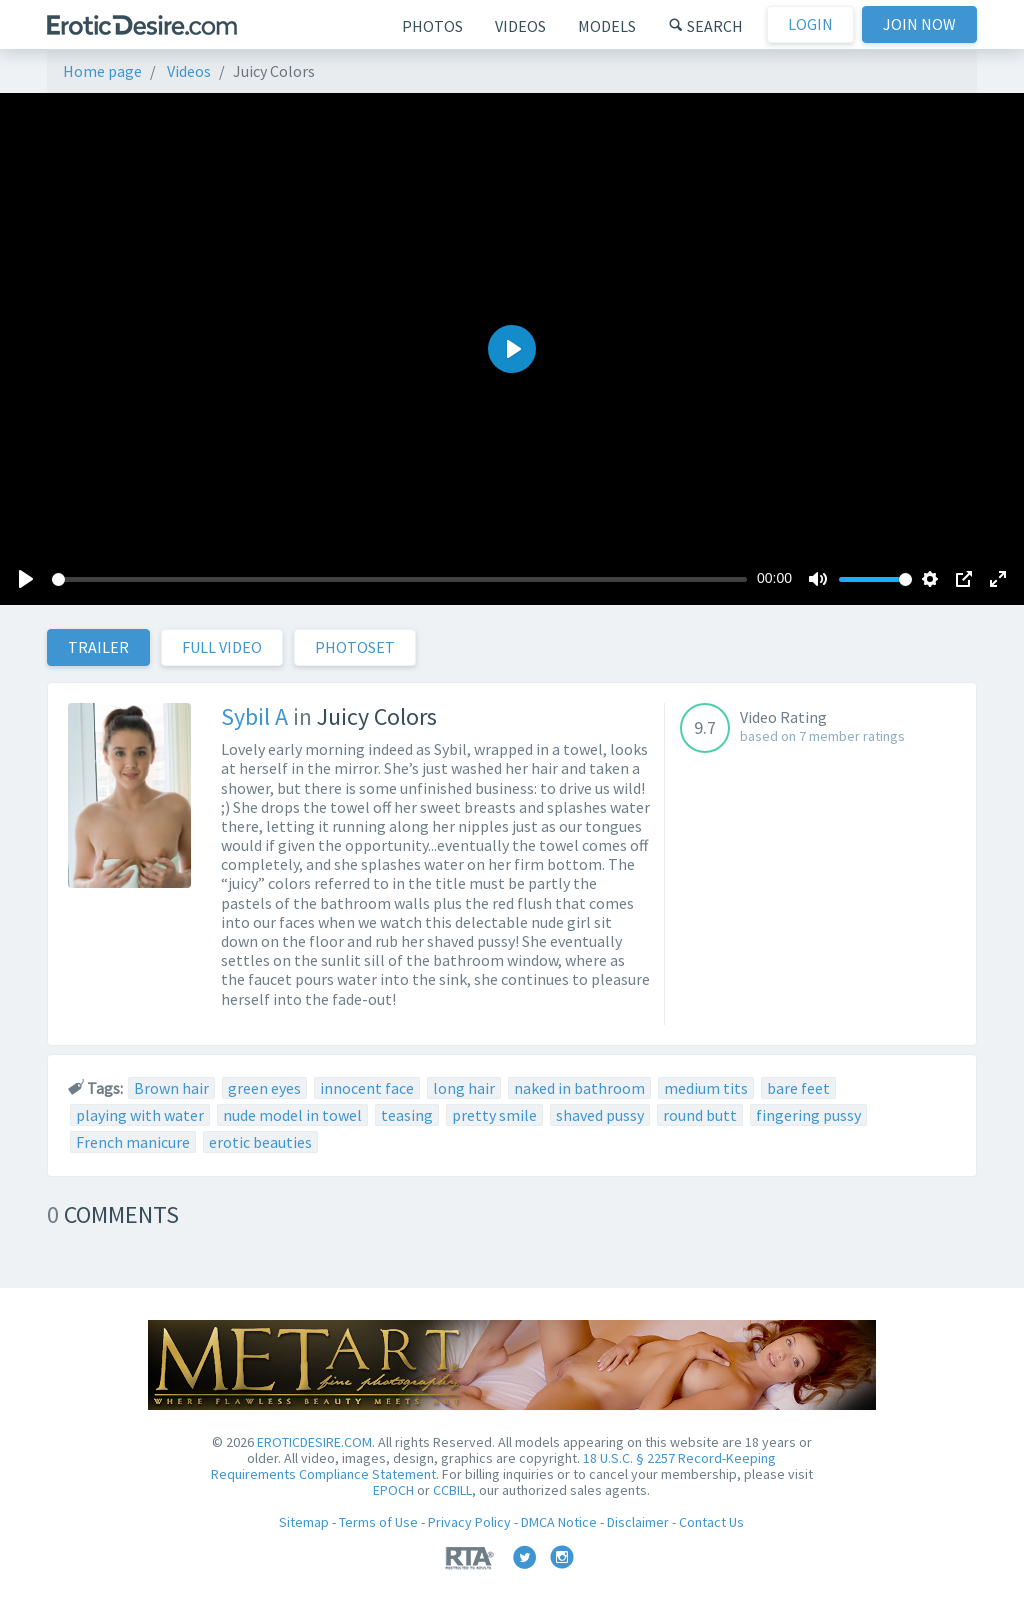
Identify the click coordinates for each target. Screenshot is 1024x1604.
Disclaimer (638, 1522)
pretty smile (494, 1115)
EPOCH (393, 1490)
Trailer (98, 647)
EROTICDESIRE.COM (314, 1442)
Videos (520, 26)
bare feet (798, 1088)
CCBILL (452, 1490)
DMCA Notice (559, 1522)
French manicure (133, 1142)
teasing (407, 1115)
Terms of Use (378, 1522)
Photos (432, 26)
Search (705, 26)
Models (607, 26)
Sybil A (254, 716)
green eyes (264, 1088)
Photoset (355, 647)
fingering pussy (808, 1115)
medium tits (706, 1088)
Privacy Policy (469, 1522)
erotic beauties (260, 1142)
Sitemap (304, 1522)
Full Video (222, 647)
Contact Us (711, 1522)
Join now (919, 24)
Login (810, 24)
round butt (700, 1115)
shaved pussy (600, 1115)
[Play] (26, 579)
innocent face (367, 1088)
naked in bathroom (579, 1088)
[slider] (399, 579)
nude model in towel (292, 1115)
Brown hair (171, 1088)
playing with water (140, 1115)
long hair (464, 1088)
